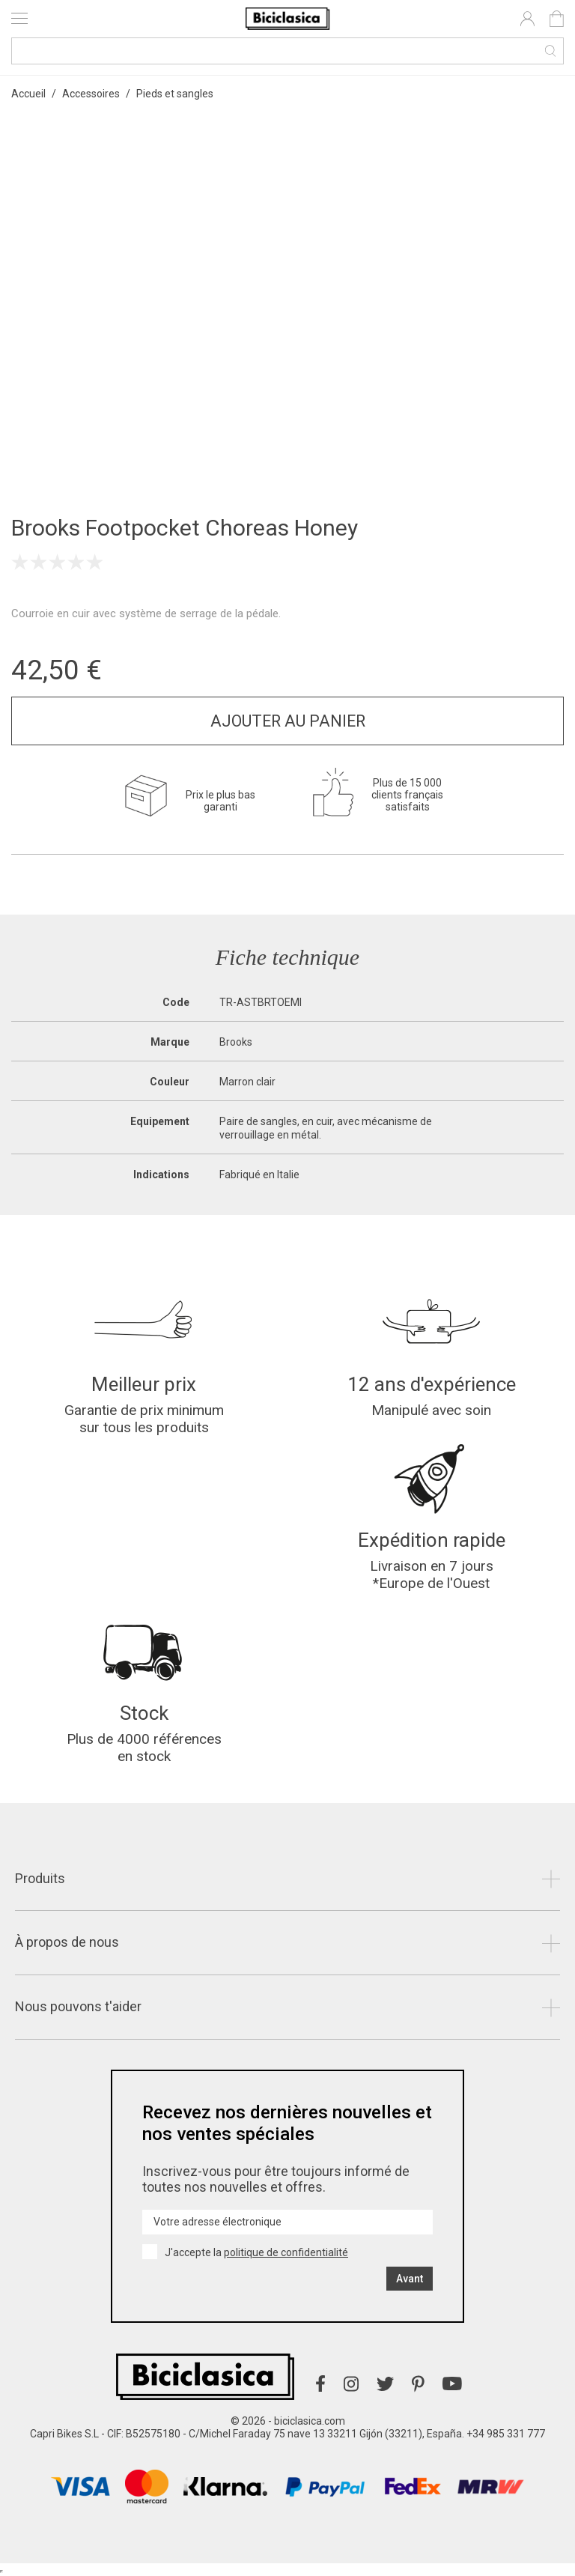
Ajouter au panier (287, 721)
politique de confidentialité (286, 2252)
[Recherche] (287, 50)
